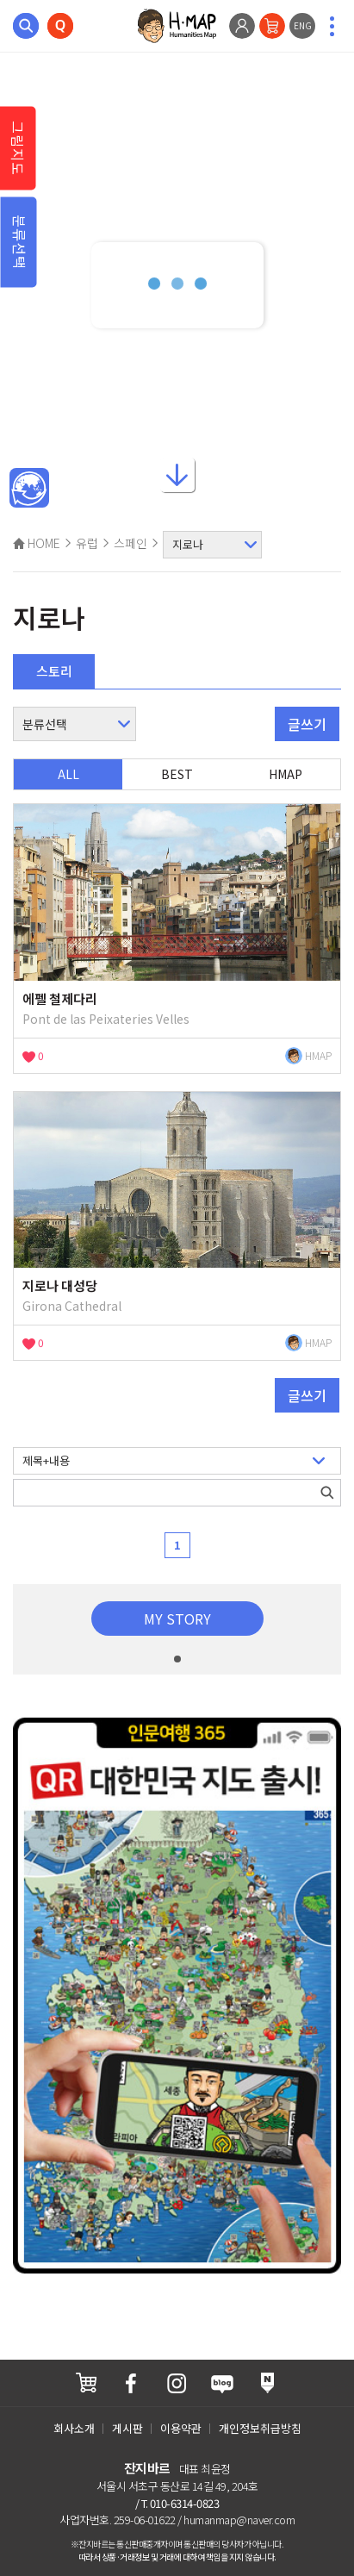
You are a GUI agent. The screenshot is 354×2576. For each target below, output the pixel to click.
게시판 (127, 2428)
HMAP (285, 774)
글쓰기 (307, 724)
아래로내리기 (177, 482)
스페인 (130, 543)
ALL (68, 774)
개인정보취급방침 (260, 2428)
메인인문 (29, 488)
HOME (36, 543)
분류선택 (19, 242)
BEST (177, 774)
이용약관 (181, 2428)
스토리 (54, 671)
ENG (303, 25)
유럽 (87, 543)
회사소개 (74, 2428)
